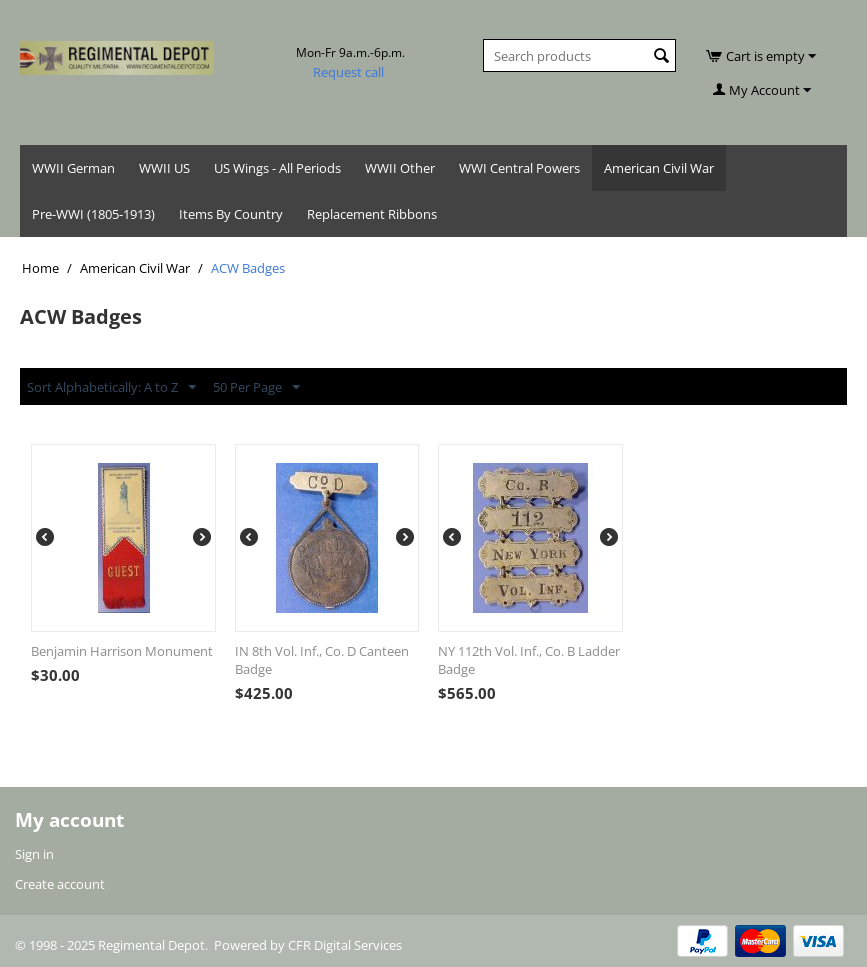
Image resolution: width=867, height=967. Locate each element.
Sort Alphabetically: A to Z (111, 388)
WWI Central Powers (519, 168)
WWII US (164, 168)
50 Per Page (256, 388)
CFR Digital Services (345, 945)
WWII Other (400, 168)
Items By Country (231, 214)
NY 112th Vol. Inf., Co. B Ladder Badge (529, 660)
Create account (60, 884)
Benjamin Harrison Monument (122, 651)
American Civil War (659, 168)
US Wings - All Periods (277, 168)
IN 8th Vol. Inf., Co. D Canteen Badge (322, 660)
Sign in (34, 854)
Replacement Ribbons (372, 214)
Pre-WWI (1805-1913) (93, 214)
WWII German (73, 168)
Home (40, 268)
